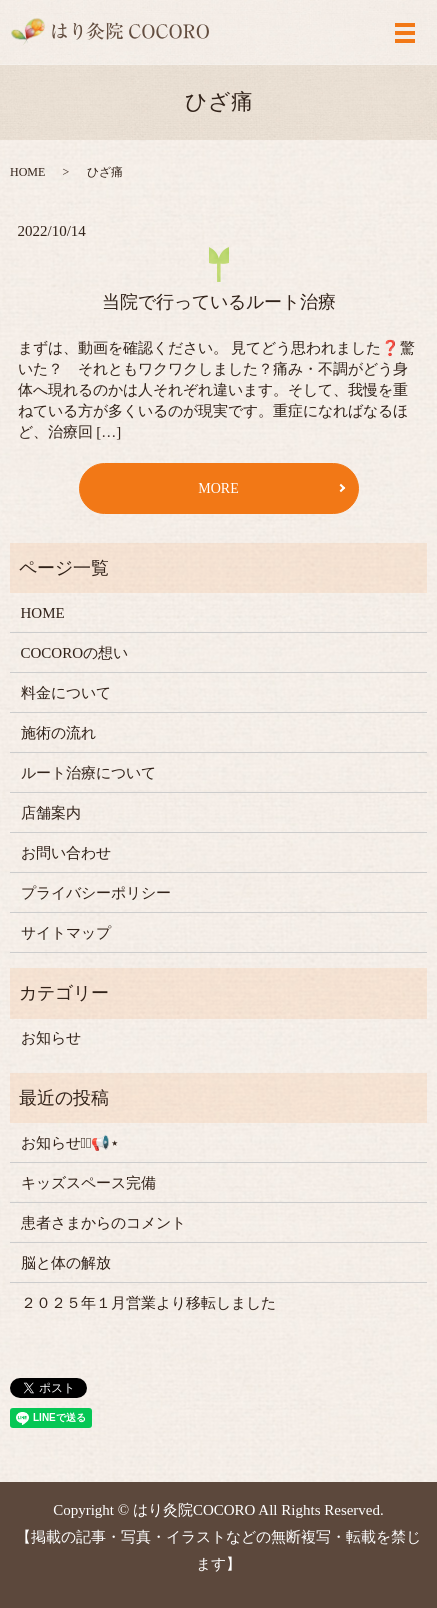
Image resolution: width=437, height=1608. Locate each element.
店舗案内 (51, 813)
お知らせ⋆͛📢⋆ (70, 1143)
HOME (27, 172)
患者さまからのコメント (103, 1223)
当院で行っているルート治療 (219, 302)
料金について (66, 693)
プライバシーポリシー (96, 893)
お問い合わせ (66, 853)
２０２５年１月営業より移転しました (148, 1303)
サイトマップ (66, 933)
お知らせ (51, 1038)
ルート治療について (88, 773)
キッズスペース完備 (88, 1183)
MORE (218, 488)
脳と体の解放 (66, 1263)
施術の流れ (58, 733)
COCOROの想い (75, 653)
